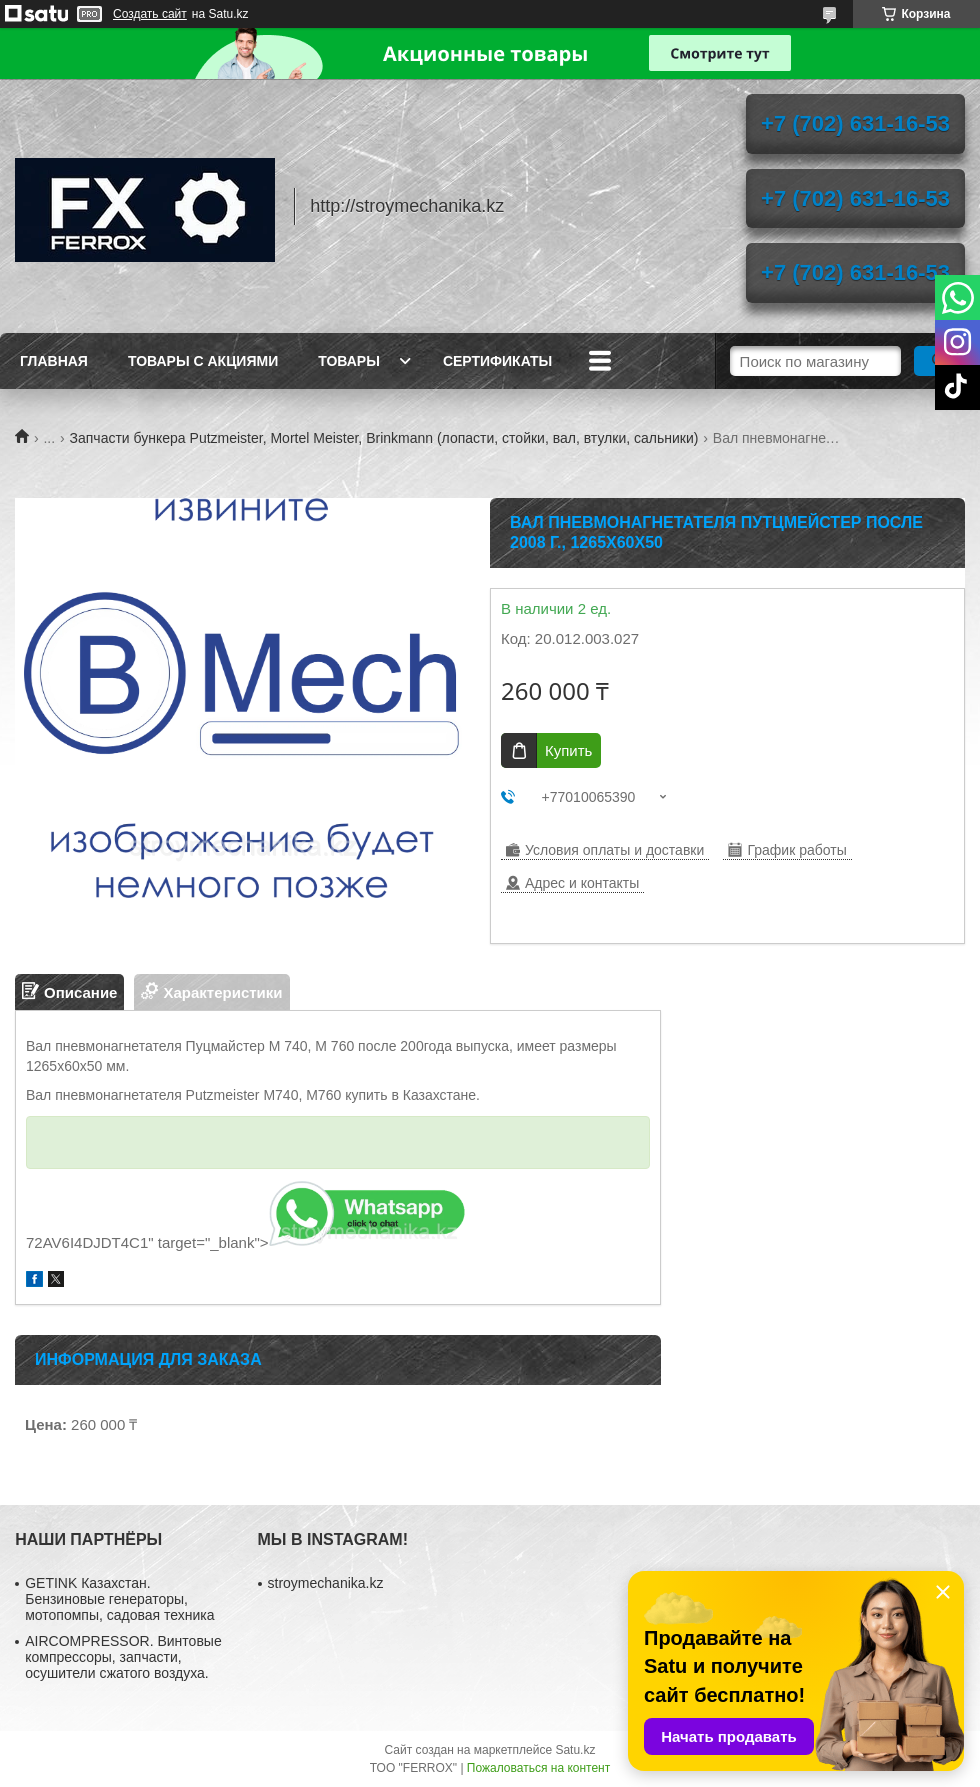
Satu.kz (575, 1750)
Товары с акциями (203, 361)
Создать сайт (150, 14)
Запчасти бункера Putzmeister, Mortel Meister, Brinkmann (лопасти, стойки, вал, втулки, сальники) (384, 438)
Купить (568, 750)
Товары (349, 361)
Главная (54, 361)
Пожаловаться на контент (538, 1768)
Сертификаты (497, 361)
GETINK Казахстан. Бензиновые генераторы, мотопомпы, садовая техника (119, 1599)
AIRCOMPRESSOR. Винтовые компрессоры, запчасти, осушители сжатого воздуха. (123, 1657)
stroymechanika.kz (326, 1583)
